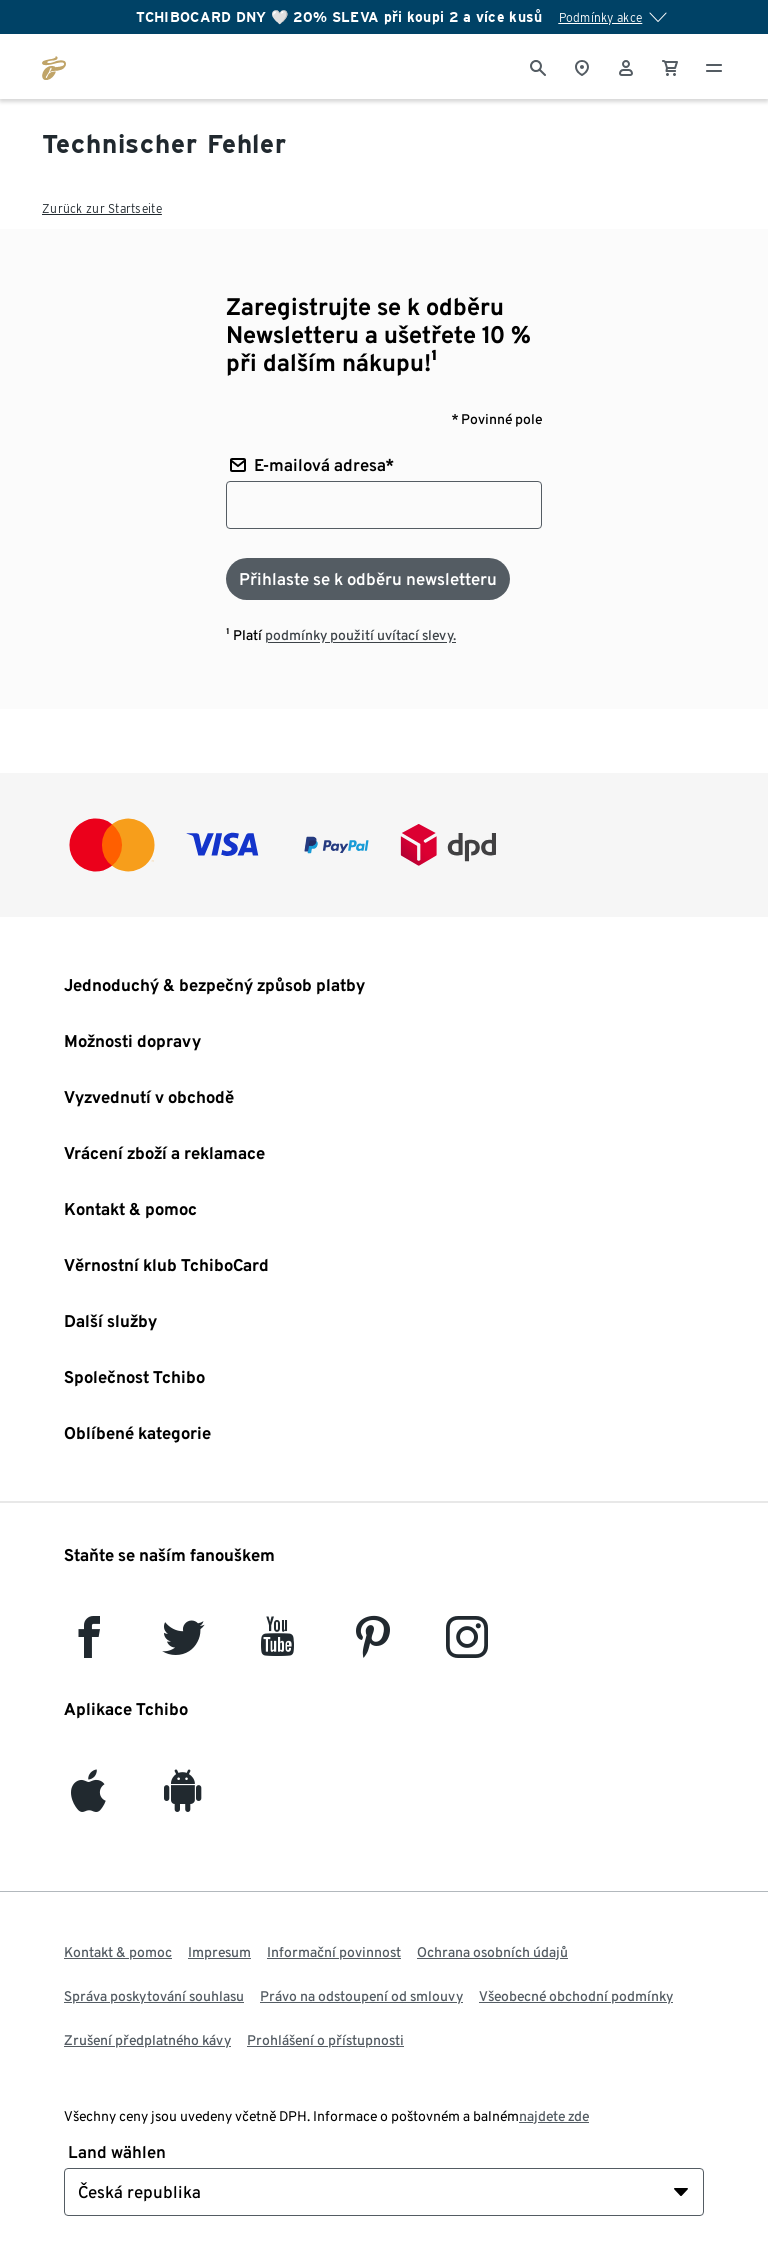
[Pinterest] (372, 1646)
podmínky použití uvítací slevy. (360, 635)
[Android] (183, 1800)
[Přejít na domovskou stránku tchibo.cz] (54, 66)
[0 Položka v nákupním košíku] (670, 66)
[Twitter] (183, 1646)
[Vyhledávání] (538, 66)
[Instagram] (467, 1646)
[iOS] (88, 1800)
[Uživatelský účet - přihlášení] (626, 66)
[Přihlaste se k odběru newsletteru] (368, 579)
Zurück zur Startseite (102, 208)
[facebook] (89, 1646)
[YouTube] (278, 1646)
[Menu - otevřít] (714, 66)
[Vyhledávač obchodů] (582, 66)
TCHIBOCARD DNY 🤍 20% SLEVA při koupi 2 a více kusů (339, 17)
